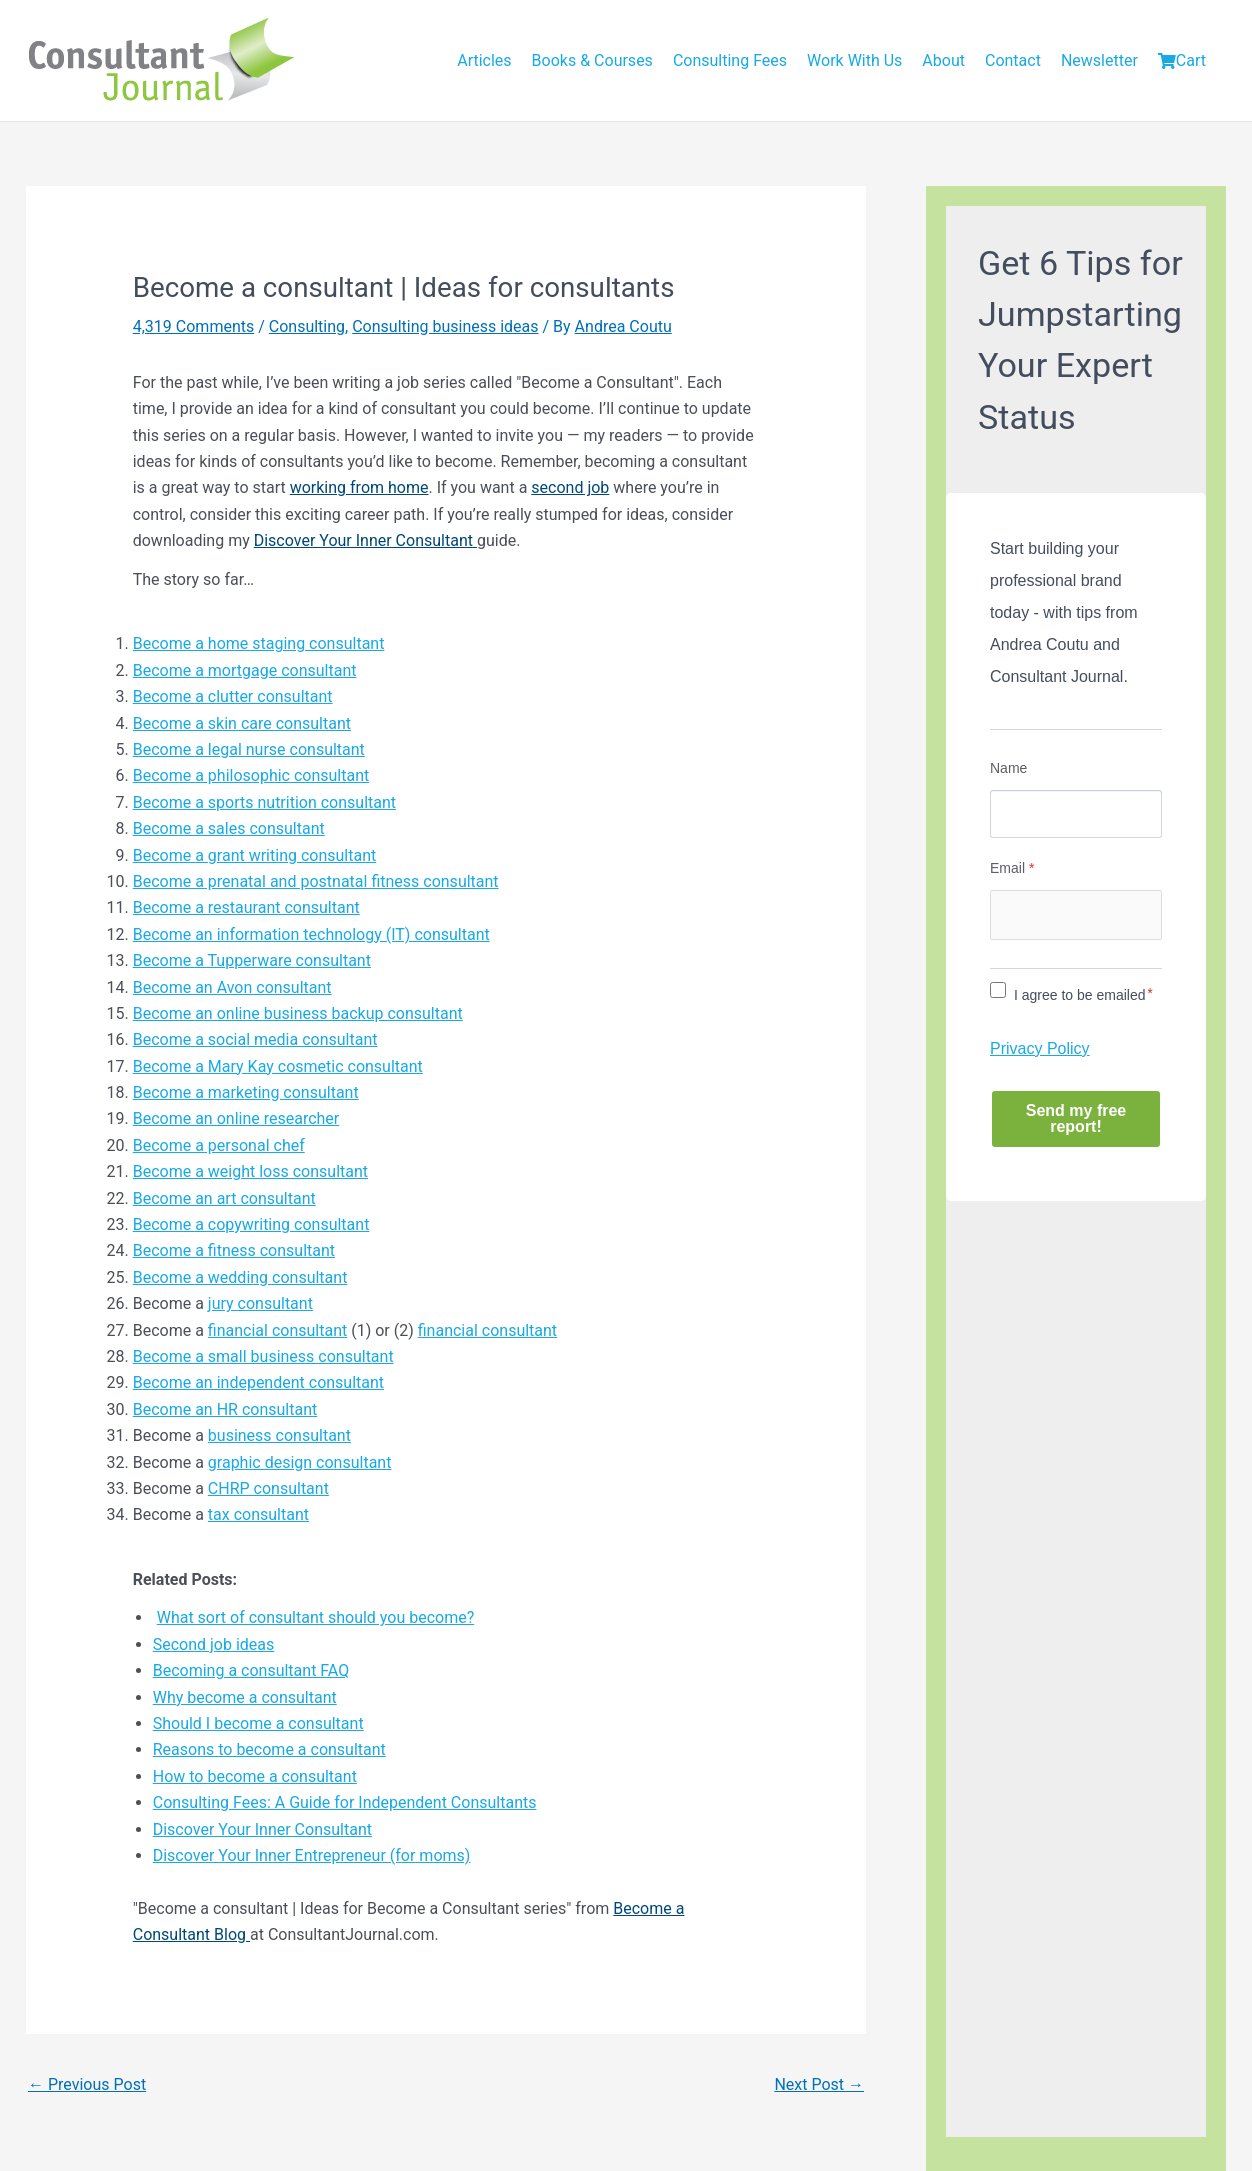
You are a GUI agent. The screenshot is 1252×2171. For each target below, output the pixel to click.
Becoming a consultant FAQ (251, 1670)
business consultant (279, 1435)
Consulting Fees (730, 60)
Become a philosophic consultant (251, 775)
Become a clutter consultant (233, 696)
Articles (484, 60)
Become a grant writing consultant (255, 855)
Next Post (819, 2084)
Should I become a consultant (258, 1723)
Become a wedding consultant (240, 1277)
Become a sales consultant (229, 828)
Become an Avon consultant (232, 987)
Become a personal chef (219, 1145)
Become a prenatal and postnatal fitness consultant (316, 881)
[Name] (1076, 814)
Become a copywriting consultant (251, 1224)
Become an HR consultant (225, 1409)
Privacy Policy (1040, 1048)
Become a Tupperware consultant (252, 960)
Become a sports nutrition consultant (264, 802)
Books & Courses (592, 60)
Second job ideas (214, 1644)
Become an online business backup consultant (298, 1013)
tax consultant (258, 1514)
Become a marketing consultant (246, 1092)
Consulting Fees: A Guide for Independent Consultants (345, 1802)
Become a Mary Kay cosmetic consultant (278, 1066)
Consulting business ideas (445, 326)
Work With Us (854, 60)
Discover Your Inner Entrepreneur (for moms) (312, 1855)
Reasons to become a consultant (269, 1749)
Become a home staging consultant (259, 643)
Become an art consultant (224, 1198)
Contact (1013, 60)
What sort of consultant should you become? (316, 1617)
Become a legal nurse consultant (249, 749)
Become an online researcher (236, 1118)
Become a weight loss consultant (250, 1171)
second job (570, 487)
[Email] (1076, 915)
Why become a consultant (245, 1697)
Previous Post (87, 2084)
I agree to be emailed (1080, 995)
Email (1012, 868)
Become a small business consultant (263, 1356)
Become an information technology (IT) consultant (311, 934)
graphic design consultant (300, 1462)
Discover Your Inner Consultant (365, 540)
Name (1008, 768)
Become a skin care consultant (242, 723)
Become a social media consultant (255, 1039)
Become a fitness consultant (234, 1250)
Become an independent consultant (258, 1382)
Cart (1182, 60)
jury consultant (260, 1303)
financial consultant (277, 1330)
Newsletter (1099, 60)
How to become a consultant (255, 1776)
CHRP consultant (268, 1488)
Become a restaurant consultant (246, 907)
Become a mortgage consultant (245, 670)
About (943, 60)
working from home (359, 487)
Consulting (307, 326)
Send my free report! (1076, 1118)
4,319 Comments (194, 326)
